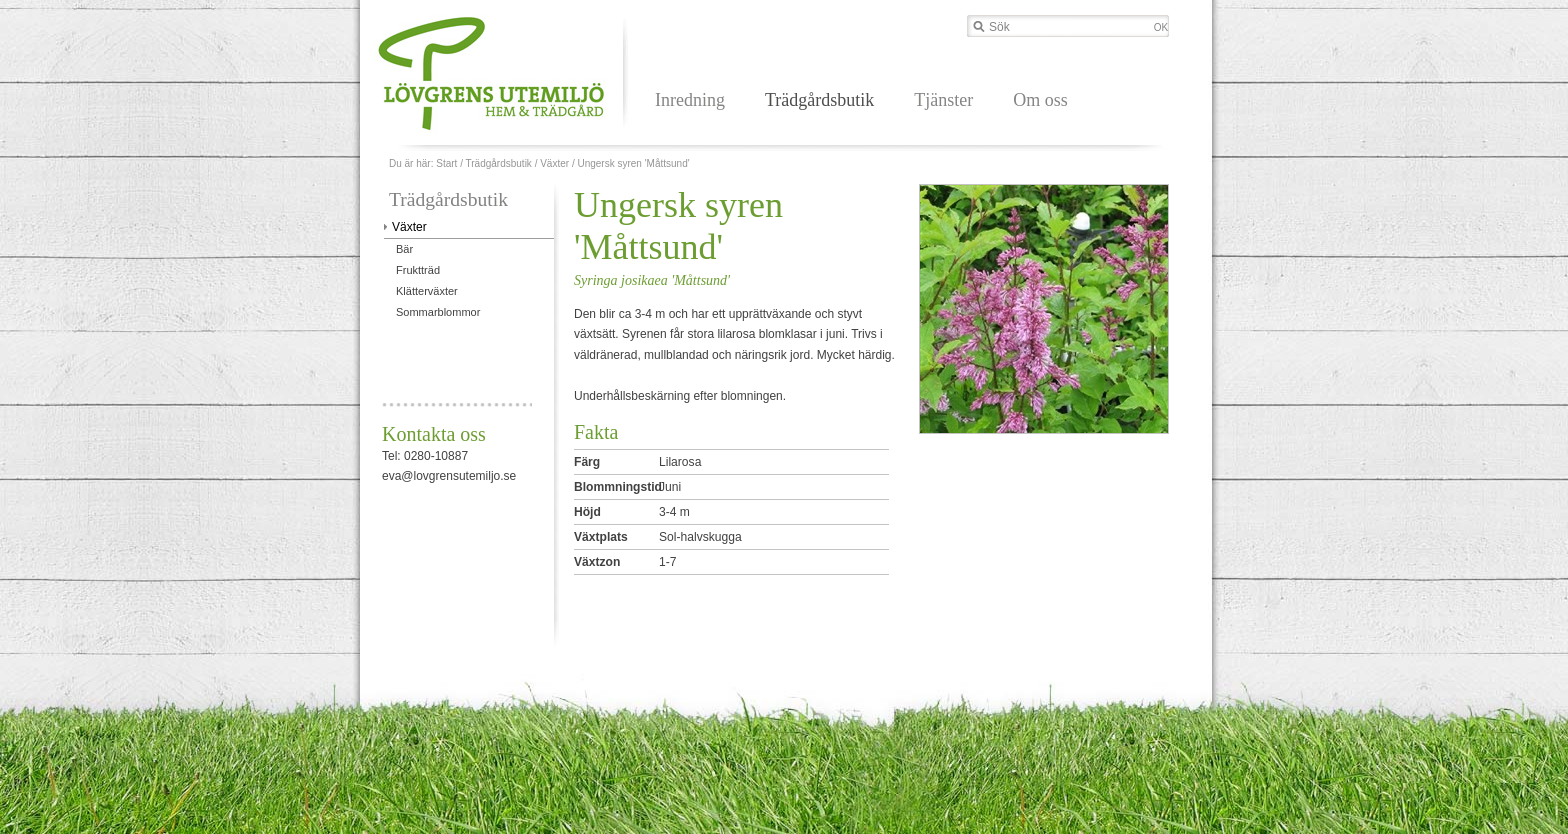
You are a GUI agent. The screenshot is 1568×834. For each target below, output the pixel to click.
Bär (404, 249)
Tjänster (943, 100)
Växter (554, 163)
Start (446, 163)
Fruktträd (418, 270)
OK (1161, 27)
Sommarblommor (438, 312)
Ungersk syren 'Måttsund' (633, 163)
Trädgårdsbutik (819, 100)
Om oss (1040, 100)
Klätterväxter (427, 291)
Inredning (690, 100)
